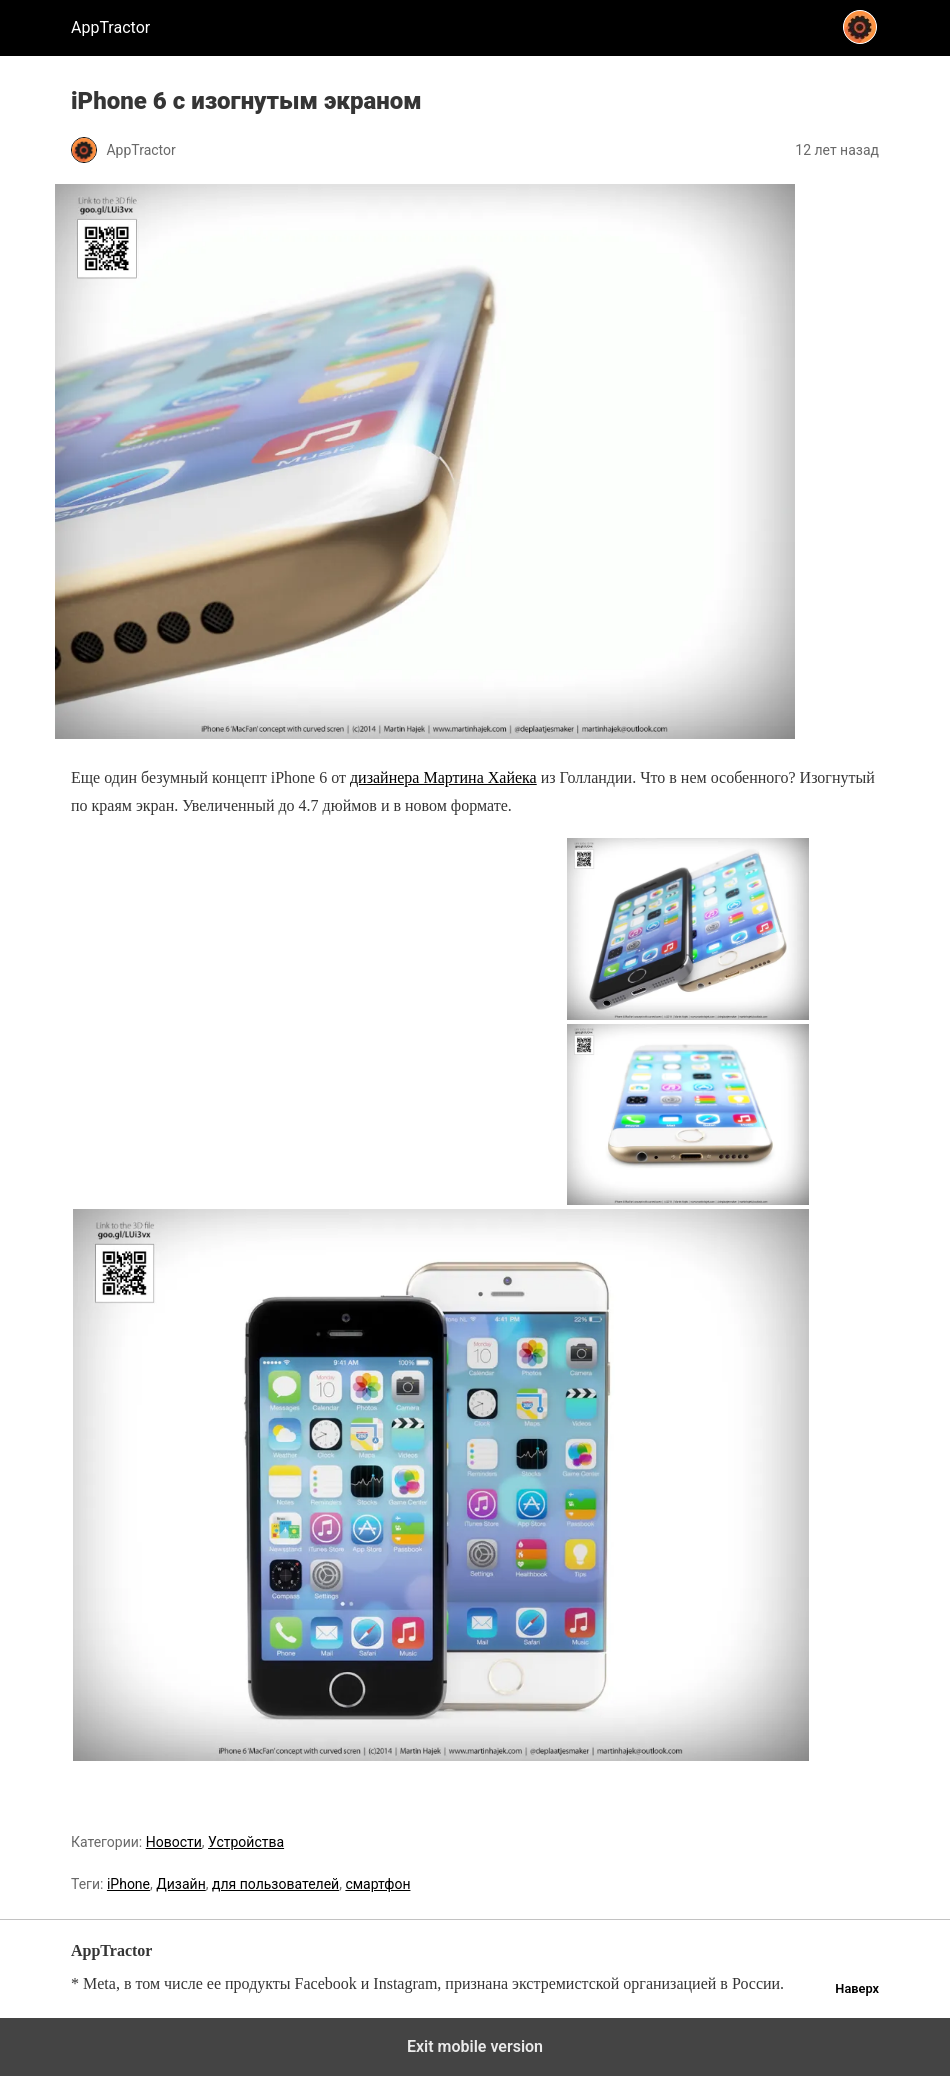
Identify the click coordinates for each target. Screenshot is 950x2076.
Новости (174, 1842)
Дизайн (181, 1884)
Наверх (857, 1988)
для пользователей (275, 1884)
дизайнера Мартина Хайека (443, 777)
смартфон (377, 1884)
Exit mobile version (475, 2046)
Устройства (246, 1842)
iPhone (128, 1884)
